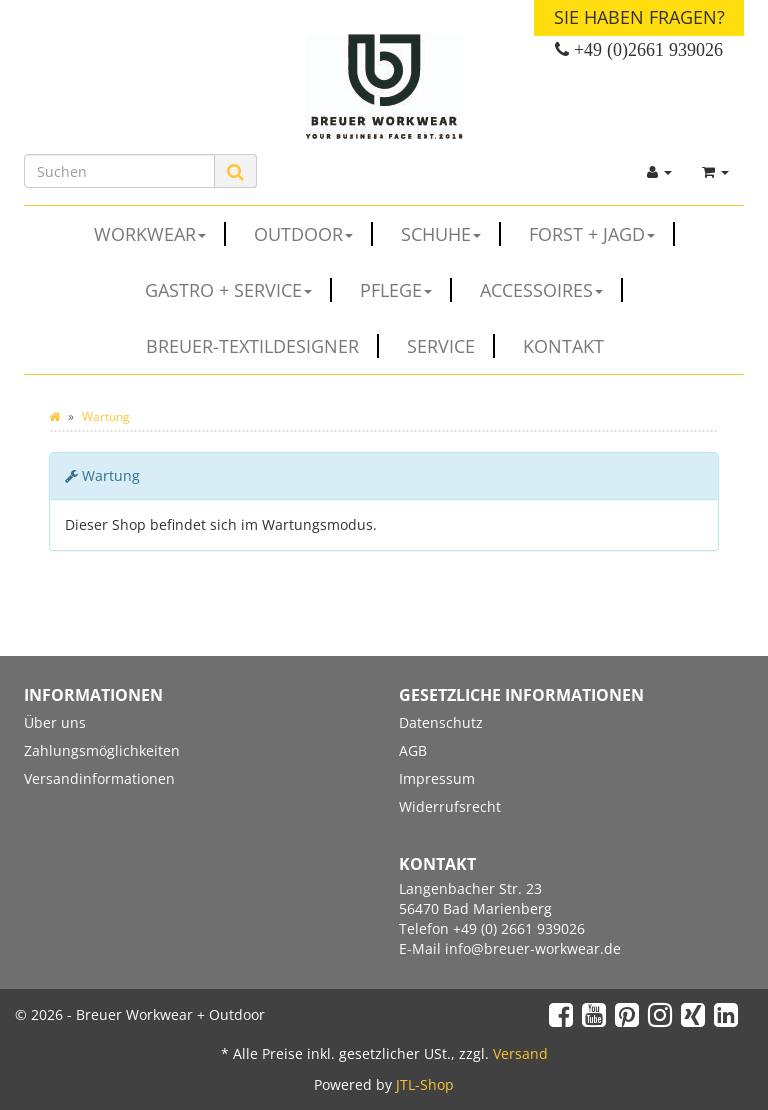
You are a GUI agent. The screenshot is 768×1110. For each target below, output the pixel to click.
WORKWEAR (160, 234)
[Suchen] (119, 171)
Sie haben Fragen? (639, 17)
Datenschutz (441, 722)
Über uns (55, 722)
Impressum (437, 778)
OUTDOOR (313, 234)
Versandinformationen (99, 778)
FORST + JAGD (602, 234)
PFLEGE (406, 290)
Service (451, 346)
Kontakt (563, 346)
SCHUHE (451, 234)
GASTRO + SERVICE (238, 290)
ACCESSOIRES (551, 290)
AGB (413, 750)
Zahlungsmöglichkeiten (102, 750)
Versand (520, 1053)
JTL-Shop (425, 1084)
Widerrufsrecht (450, 806)
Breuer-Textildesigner (262, 346)
